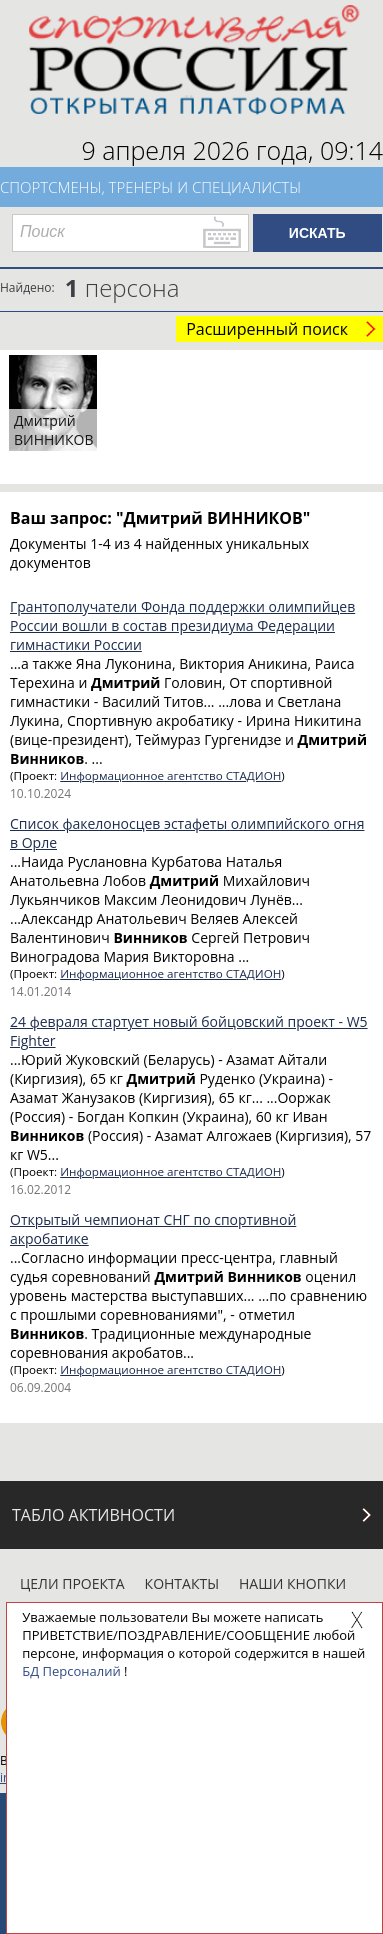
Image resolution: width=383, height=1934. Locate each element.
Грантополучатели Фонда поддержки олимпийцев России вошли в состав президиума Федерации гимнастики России (182, 625)
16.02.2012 (40, 1189)
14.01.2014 (40, 991)
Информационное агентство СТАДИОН (170, 775)
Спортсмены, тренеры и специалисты (150, 187)
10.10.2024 (40, 793)
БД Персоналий (71, 1671)
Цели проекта (72, 1583)
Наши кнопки (292, 1583)
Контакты (182, 1583)
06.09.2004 (40, 1387)
